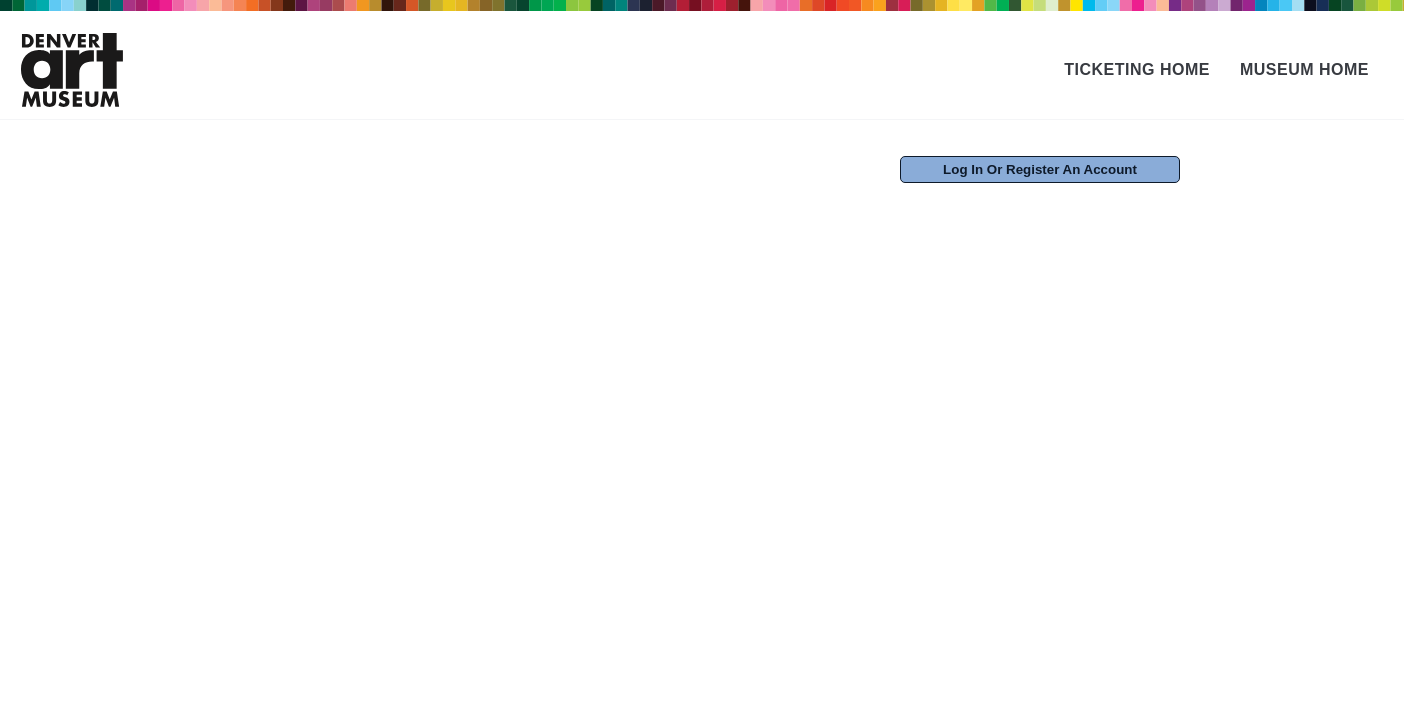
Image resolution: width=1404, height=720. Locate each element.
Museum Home (1304, 69)
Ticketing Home (1137, 69)
